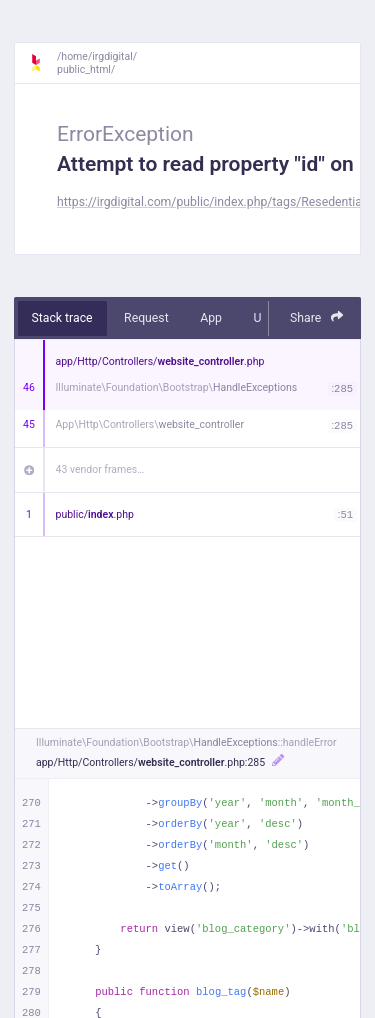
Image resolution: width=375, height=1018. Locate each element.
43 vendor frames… (100, 469)
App (211, 318)
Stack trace (62, 318)
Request (146, 318)
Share (317, 317)
